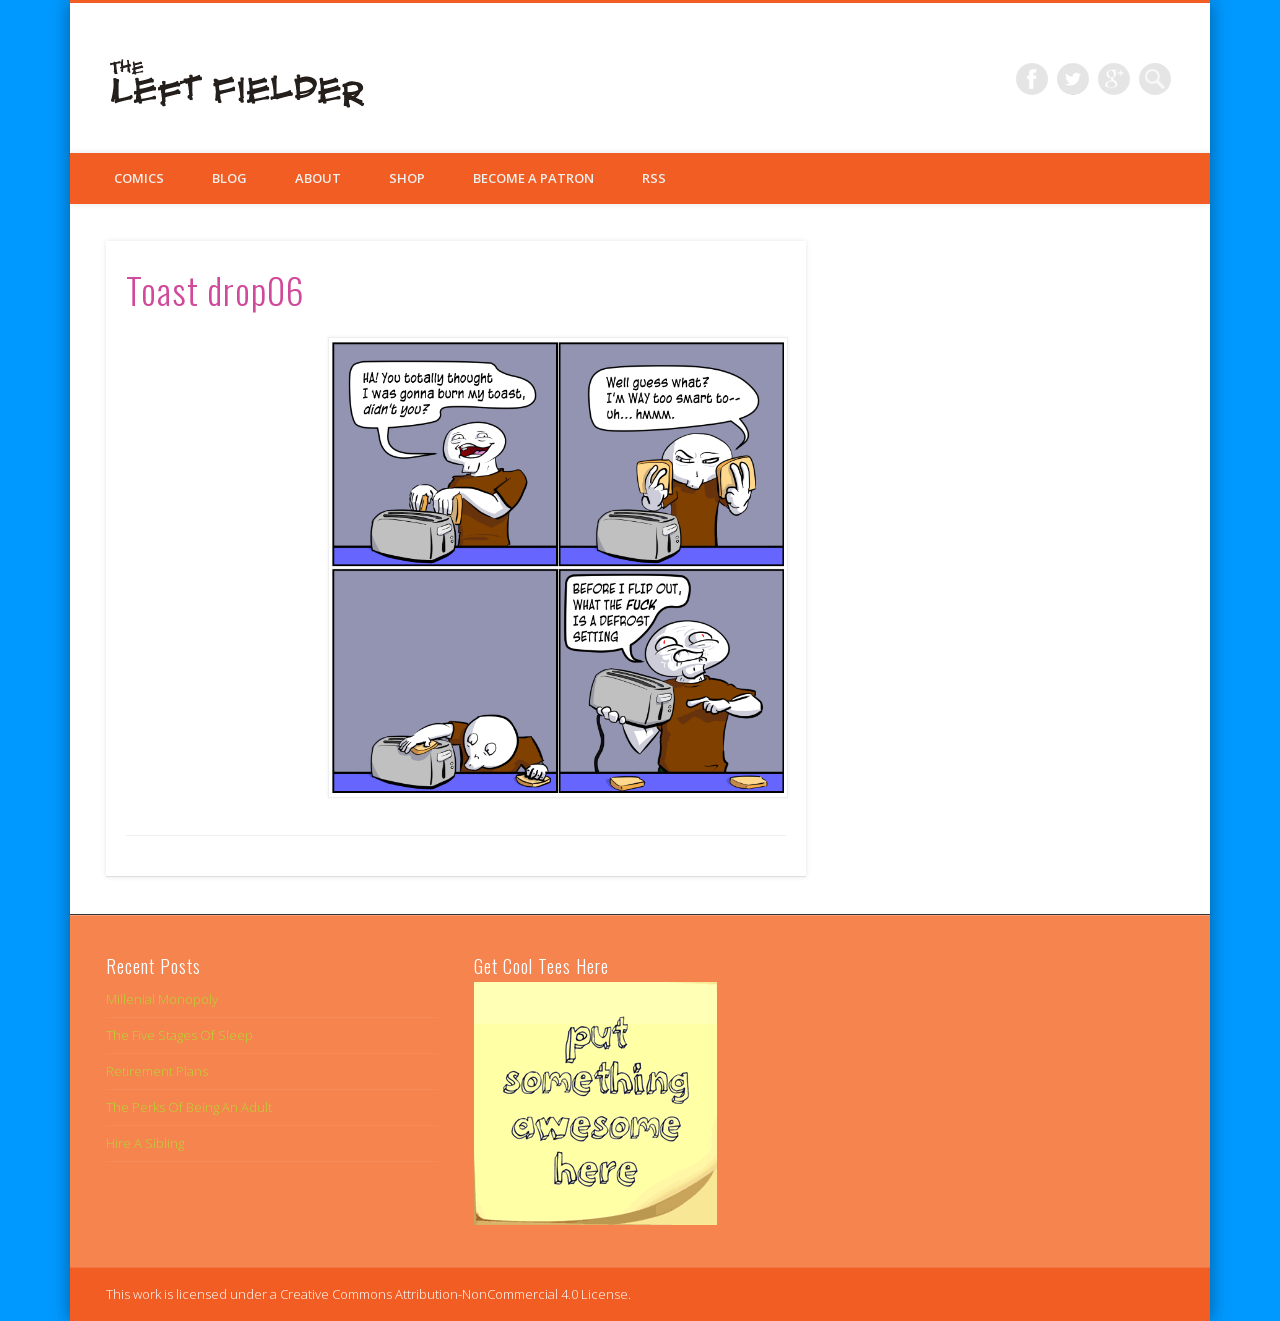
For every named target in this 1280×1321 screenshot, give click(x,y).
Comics (139, 178)
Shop (407, 178)
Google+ (1114, 79)
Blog (229, 178)
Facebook (1032, 79)
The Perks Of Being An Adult (189, 1107)
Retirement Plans (157, 1071)
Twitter (1073, 79)
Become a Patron (533, 178)
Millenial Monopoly (162, 999)
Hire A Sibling (145, 1143)
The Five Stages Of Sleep (179, 1035)
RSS (654, 178)
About (318, 178)
